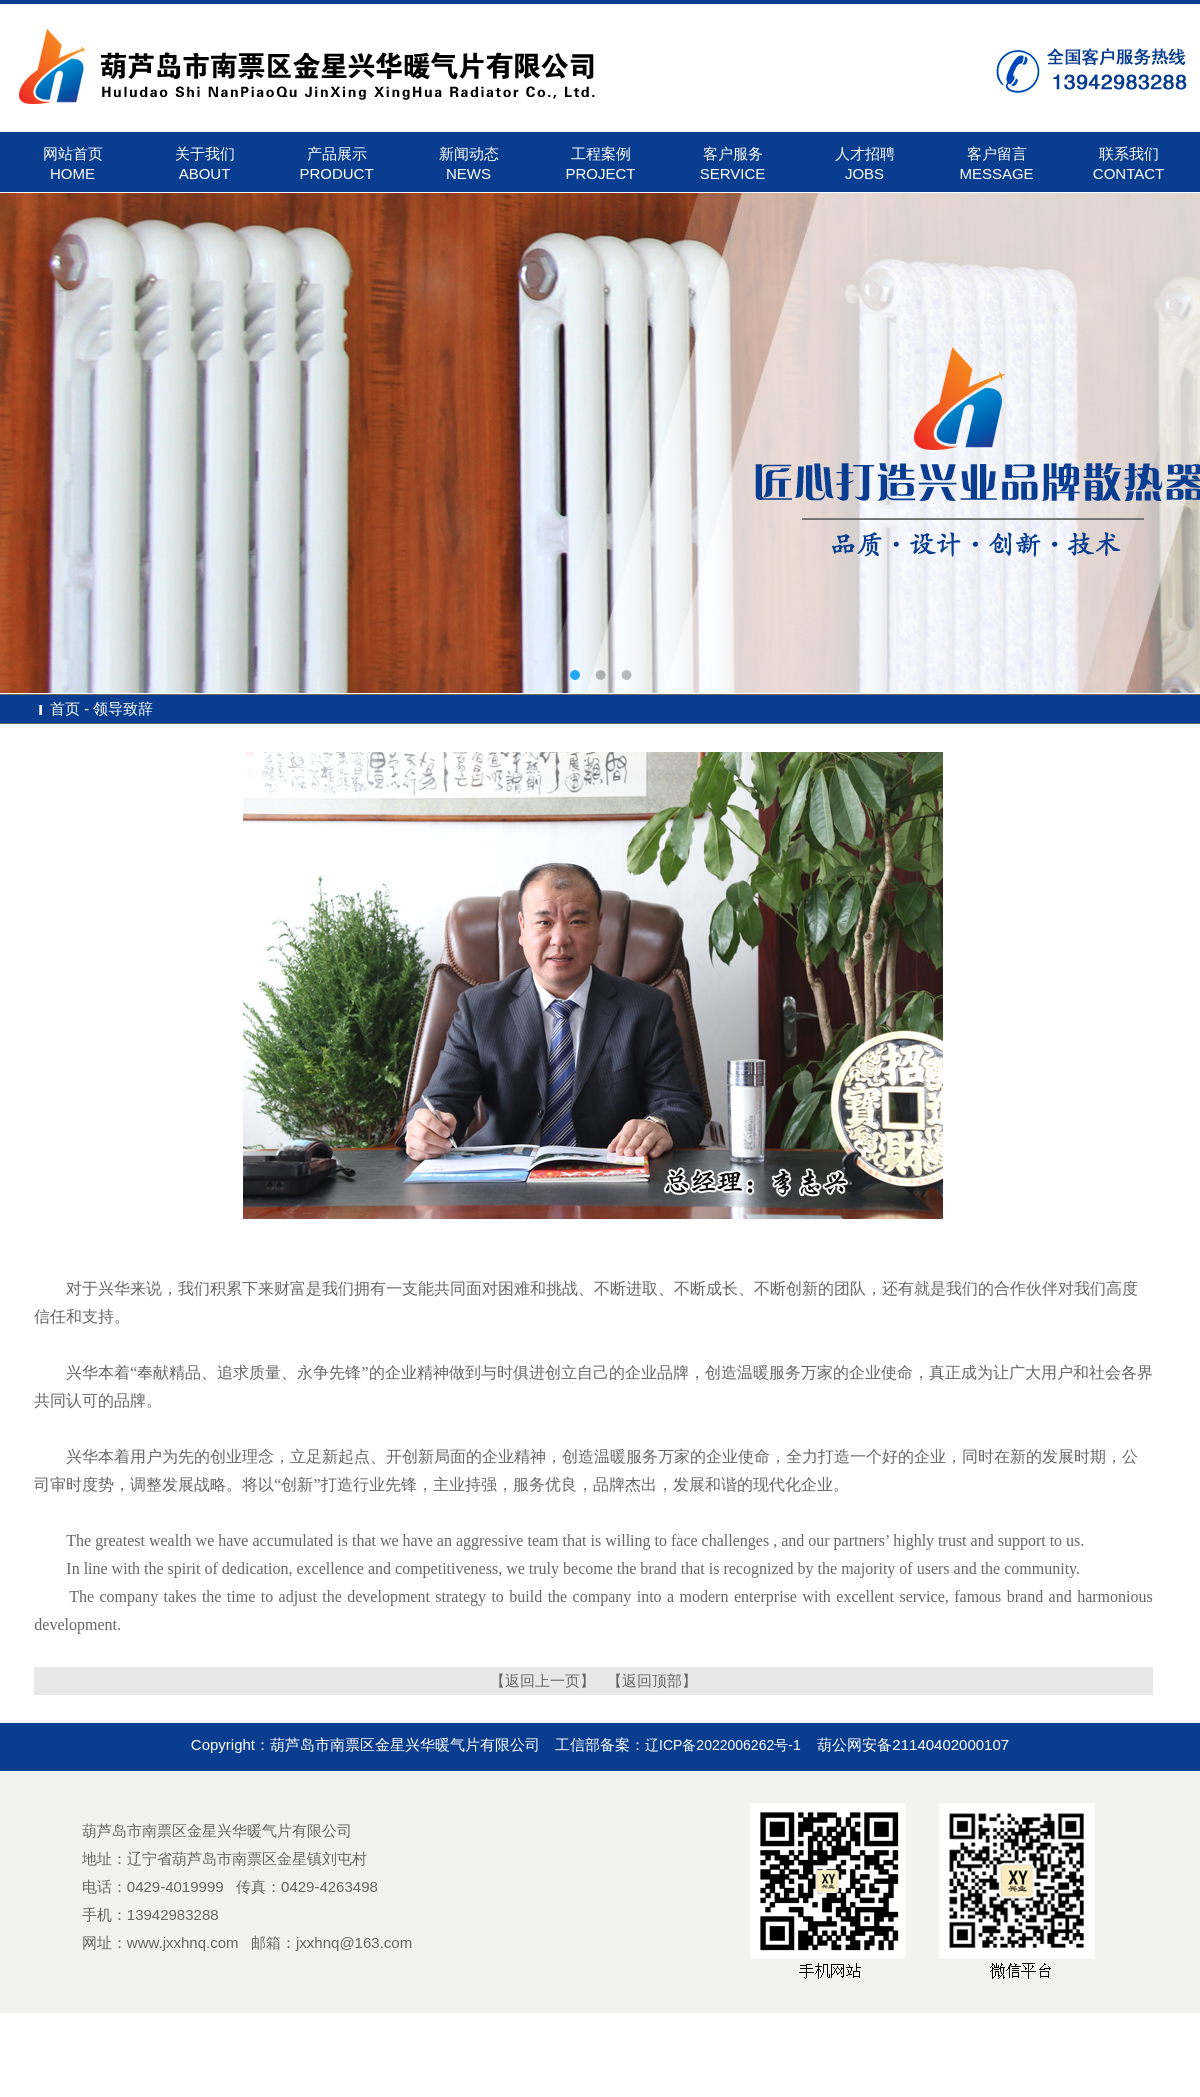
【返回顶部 (644, 1680)
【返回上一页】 (542, 1680)
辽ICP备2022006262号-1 (723, 1745)
